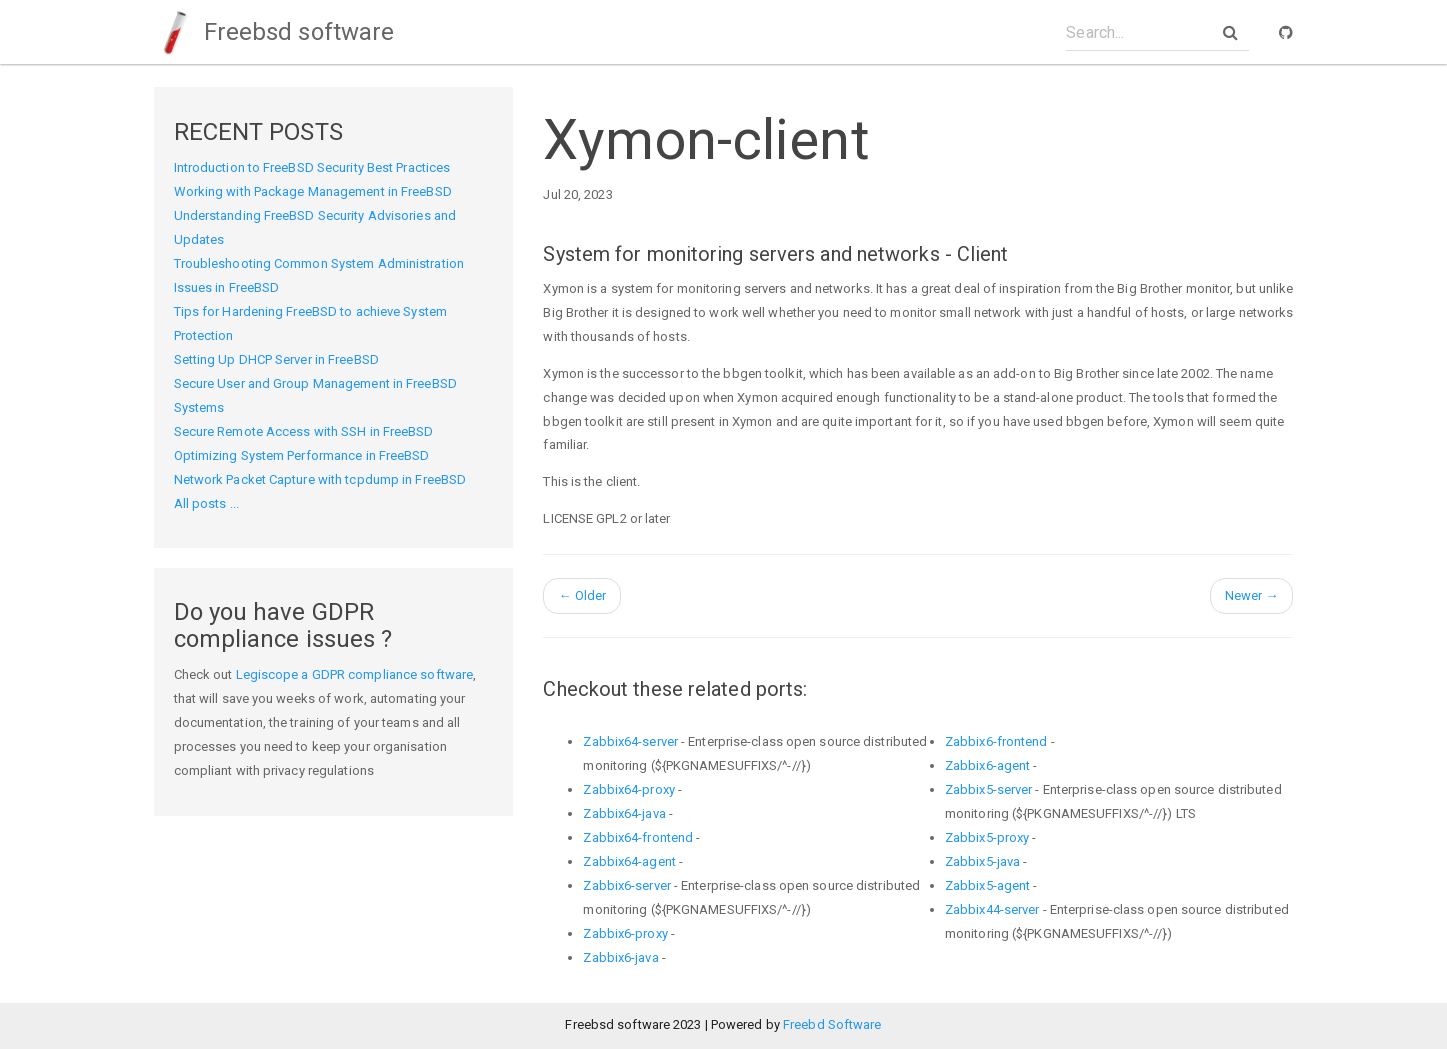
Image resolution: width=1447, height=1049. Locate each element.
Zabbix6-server (626, 885)
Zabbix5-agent (987, 885)
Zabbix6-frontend (996, 741)
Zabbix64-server (630, 741)
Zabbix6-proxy (625, 933)
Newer (1252, 595)
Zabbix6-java (620, 957)
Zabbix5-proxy (987, 837)
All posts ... (206, 503)
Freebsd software (274, 32)
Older (582, 595)
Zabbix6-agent (987, 765)
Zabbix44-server (992, 909)
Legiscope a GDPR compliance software (355, 674)
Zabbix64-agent (629, 861)
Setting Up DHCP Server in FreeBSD (276, 359)
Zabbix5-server (988, 789)
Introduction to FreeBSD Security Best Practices (312, 167)
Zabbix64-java (624, 813)
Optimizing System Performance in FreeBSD (302, 455)
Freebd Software (832, 1024)
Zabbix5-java (982, 861)
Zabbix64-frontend (638, 837)
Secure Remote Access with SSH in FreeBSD (304, 431)
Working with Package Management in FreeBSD (313, 191)
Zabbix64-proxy (628, 789)
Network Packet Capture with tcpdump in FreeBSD (320, 479)
